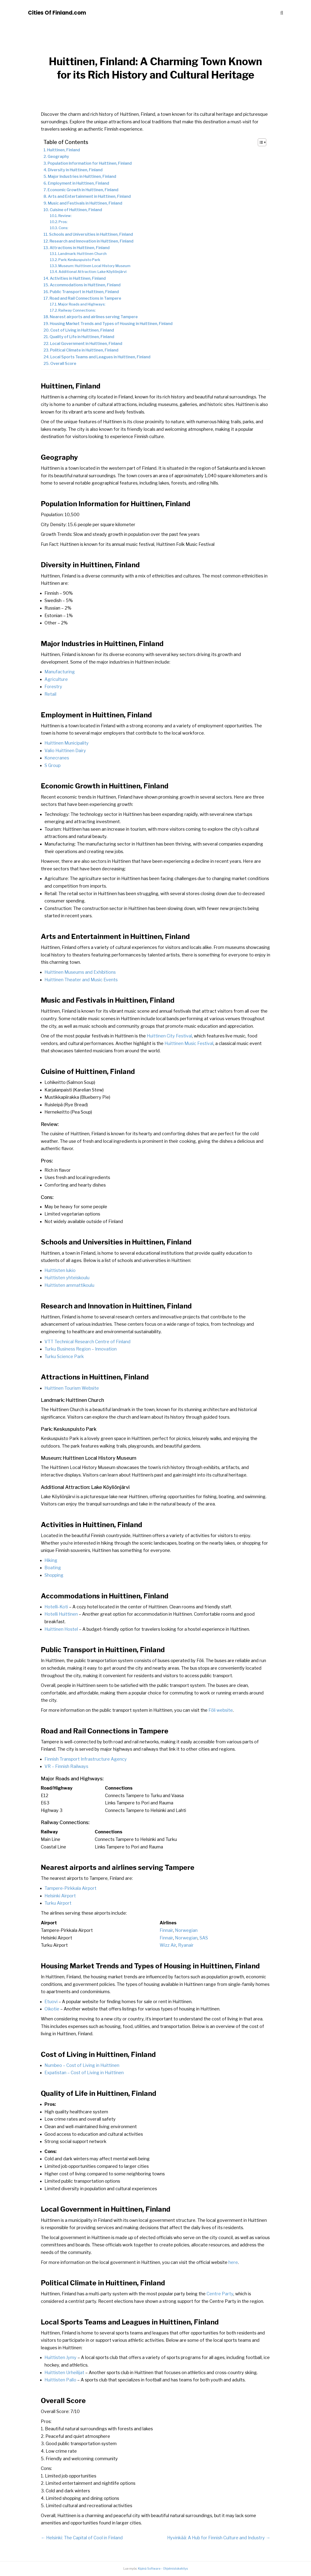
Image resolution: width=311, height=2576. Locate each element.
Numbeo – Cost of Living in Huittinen (81, 2065)
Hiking (50, 1560)
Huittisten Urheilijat (64, 2372)
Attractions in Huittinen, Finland (80, 247)
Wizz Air (168, 1945)
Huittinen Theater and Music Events (81, 979)
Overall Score (63, 363)
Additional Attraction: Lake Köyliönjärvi (93, 272)
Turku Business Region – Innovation (80, 1348)
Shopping (53, 1575)
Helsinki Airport (60, 1895)
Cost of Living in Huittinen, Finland (82, 330)
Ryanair (186, 1945)
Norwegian (186, 1930)
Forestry (53, 686)
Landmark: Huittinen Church (82, 254)
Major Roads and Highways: (81, 304)
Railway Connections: (76, 310)
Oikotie (51, 2008)
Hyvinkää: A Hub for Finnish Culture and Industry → (218, 2537)
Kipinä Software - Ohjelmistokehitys (163, 2568)
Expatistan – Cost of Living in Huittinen (84, 2072)
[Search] (280, 12)
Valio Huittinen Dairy (65, 750)
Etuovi (51, 2001)
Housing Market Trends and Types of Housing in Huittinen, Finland (111, 323)
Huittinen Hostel (61, 1629)
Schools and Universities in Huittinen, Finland (91, 234)
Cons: (63, 228)
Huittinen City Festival (169, 1035)
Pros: (63, 222)
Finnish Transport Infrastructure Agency (85, 1759)
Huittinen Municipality (66, 743)
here (233, 2262)
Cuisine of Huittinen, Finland (76, 209)
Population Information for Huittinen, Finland (90, 163)
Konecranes (56, 757)
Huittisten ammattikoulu (69, 1285)
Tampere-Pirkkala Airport (70, 1888)
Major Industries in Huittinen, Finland (82, 176)
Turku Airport (57, 1903)
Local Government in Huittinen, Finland (86, 343)
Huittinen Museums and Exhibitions (80, 972)
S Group (52, 765)
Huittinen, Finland (63, 149)
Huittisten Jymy (60, 2357)
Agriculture (56, 679)
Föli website (220, 1710)
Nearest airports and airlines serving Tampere (94, 316)
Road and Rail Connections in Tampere (85, 298)
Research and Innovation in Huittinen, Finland (91, 241)
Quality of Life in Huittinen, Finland (82, 336)
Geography (58, 156)
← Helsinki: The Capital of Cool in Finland (82, 2537)
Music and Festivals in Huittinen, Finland (85, 203)
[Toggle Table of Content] (259, 142)
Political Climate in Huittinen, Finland (84, 350)
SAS (203, 1937)
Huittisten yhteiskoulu (66, 1277)
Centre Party (220, 2293)
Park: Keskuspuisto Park (79, 260)
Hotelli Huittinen (61, 1614)
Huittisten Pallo (60, 2379)
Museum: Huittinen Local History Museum (94, 266)
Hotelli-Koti (56, 1606)
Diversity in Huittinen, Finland (75, 169)
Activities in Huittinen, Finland (78, 278)
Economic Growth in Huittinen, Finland (83, 189)
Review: (64, 216)
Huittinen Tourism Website (71, 1388)
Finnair (166, 1930)
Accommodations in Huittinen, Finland (85, 284)
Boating (52, 1567)
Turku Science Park (64, 1356)
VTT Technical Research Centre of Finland (87, 1341)
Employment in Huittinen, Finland (78, 183)
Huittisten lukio (60, 1270)
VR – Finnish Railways (66, 1766)
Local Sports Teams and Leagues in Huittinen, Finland (100, 356)
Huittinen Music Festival (188, 1043)
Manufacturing (59, 671)
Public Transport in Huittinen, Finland (84, 291)
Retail (50, 694)
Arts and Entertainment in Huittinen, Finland (89, 196)
